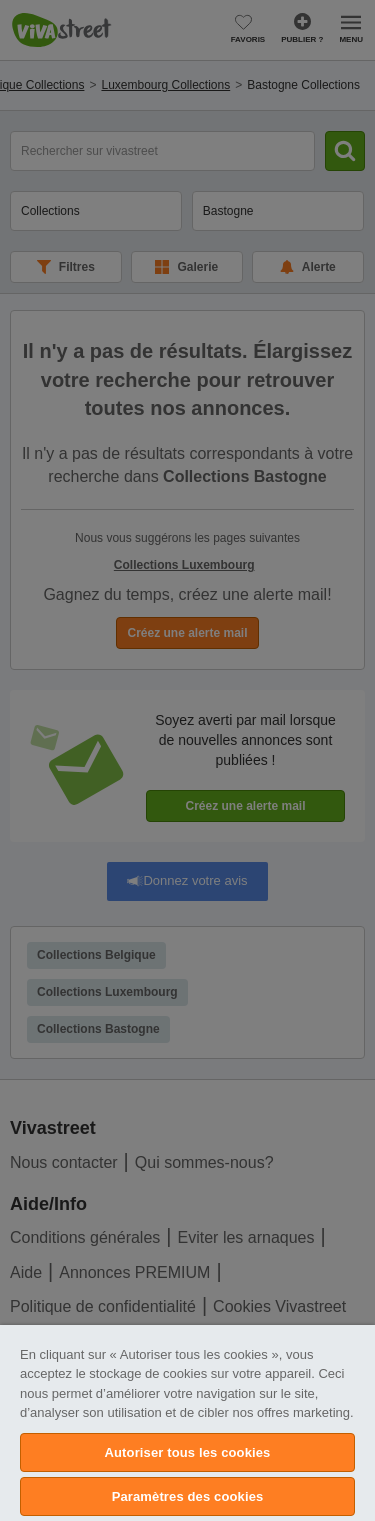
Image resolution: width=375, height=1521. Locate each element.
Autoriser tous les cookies (188, 1452)
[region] (187, 1423)
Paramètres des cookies (188, 1496)
